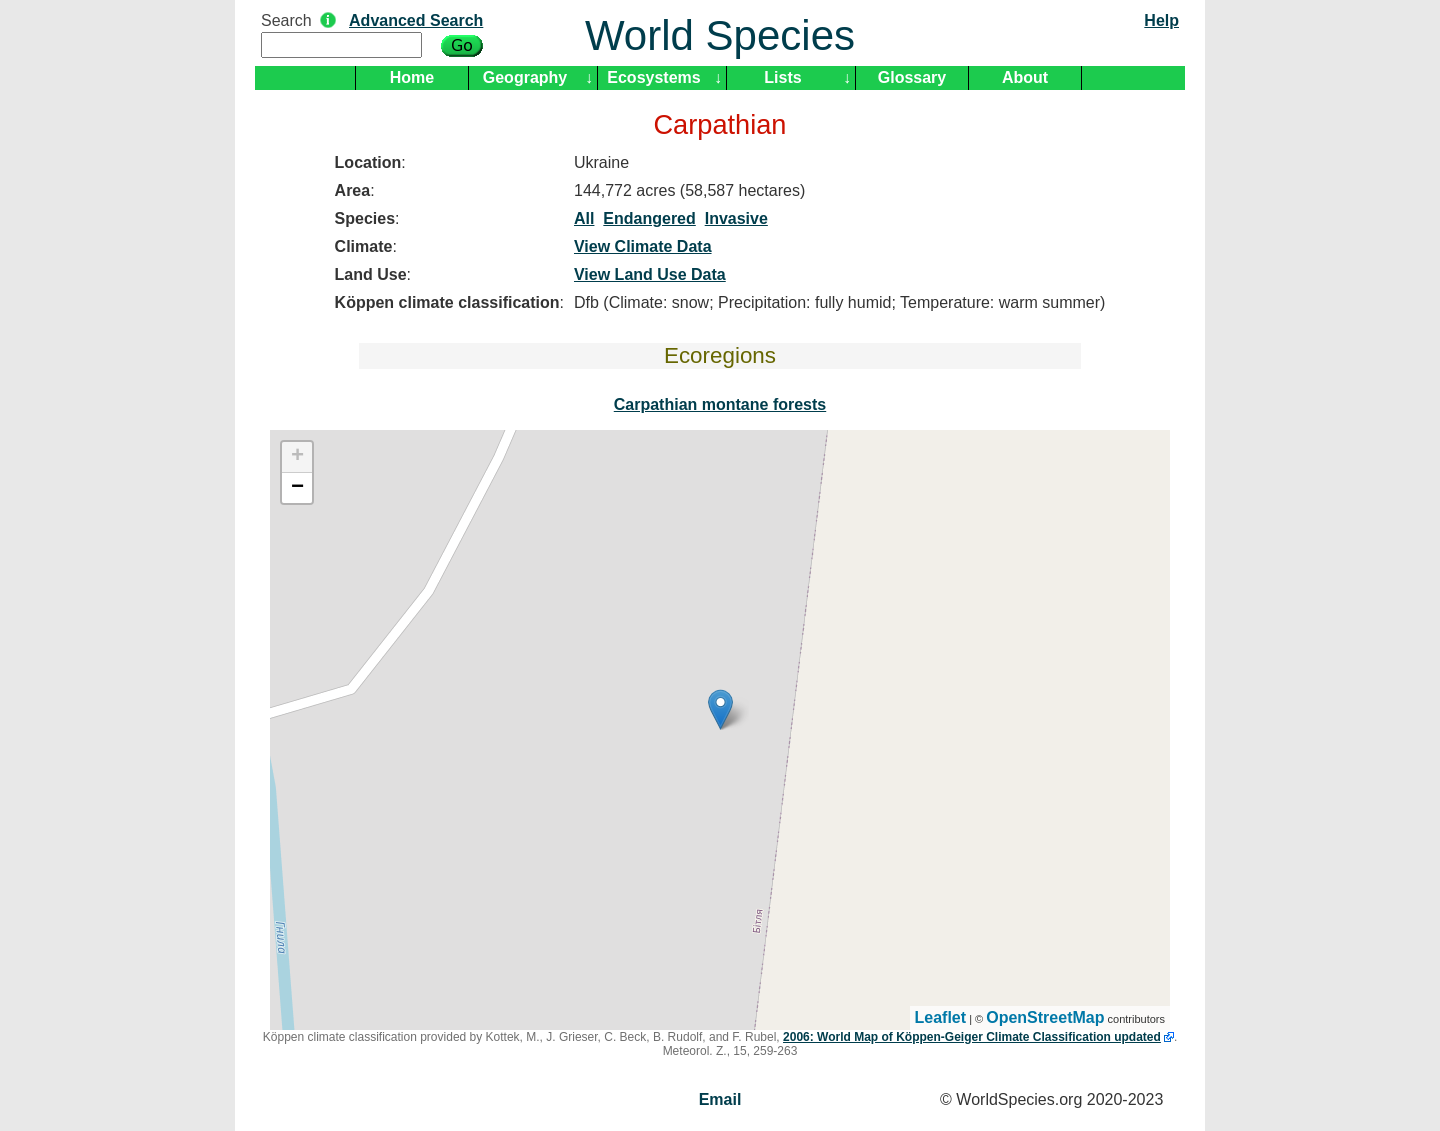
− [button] (297, 488)
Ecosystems (653, 77)
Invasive (736, 218)
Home (412, 77)
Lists (782, 77)
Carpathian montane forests (720, 404)
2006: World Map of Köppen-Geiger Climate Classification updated (972, 1037)
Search (286, 20)
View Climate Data (643, 246)
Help (1161, 20)
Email (720, 1099)
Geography (525, 77)
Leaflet (941, 1017)
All (584, 218)
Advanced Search (416, 20)
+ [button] (297, 457)
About (1025, 77)
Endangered (649, 218)
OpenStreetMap (1045, 1017)
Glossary (912, 77)
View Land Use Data (650, 274)
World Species (720, 35)
